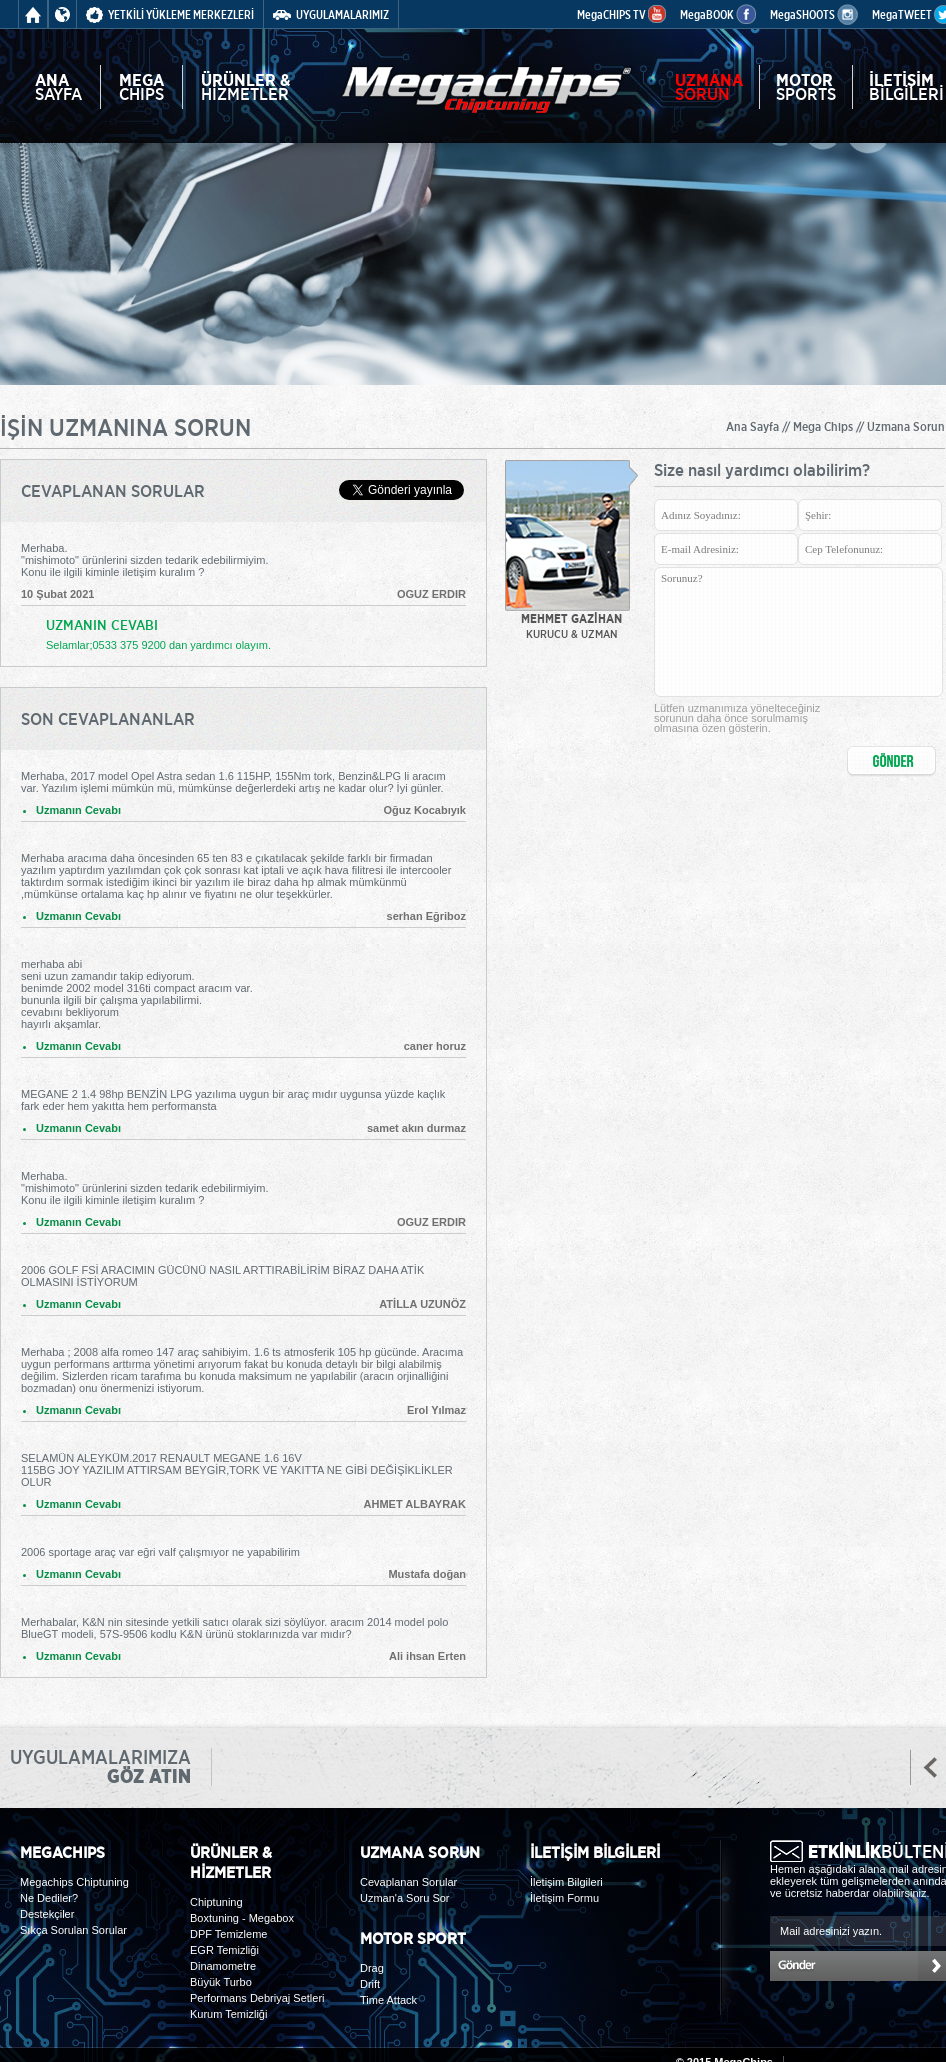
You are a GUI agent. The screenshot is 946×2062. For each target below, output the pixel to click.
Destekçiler (47, 1914)
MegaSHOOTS (814, 14)
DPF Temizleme (228, 1934)
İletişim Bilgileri (566, 1882)
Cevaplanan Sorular (408, 1882)
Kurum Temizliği (228, 2014)
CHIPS (141, 87)
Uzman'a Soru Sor (405, 1898)
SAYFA (58, 87)
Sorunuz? (798, 632)
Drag (372, 1968)
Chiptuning (216, 1902)
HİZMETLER (246, 87)
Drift (370, 1984)
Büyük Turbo (221, 1982)
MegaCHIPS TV (621, 14)
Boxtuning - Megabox (242, 1918)
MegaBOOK (718, 14)
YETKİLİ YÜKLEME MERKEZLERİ (170, 14)
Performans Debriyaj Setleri (257, 1998)
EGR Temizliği (224, 1950)
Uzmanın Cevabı (78, 810)
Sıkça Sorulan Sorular (73, 1930)
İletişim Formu (564, 1898)
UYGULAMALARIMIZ (331, 14)
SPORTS (806, 87)
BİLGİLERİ (906, 87)
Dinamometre (223, 1966)
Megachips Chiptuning (74, 1882)
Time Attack (388, 2000)
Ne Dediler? (49, 1898)
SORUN (709, 87)
